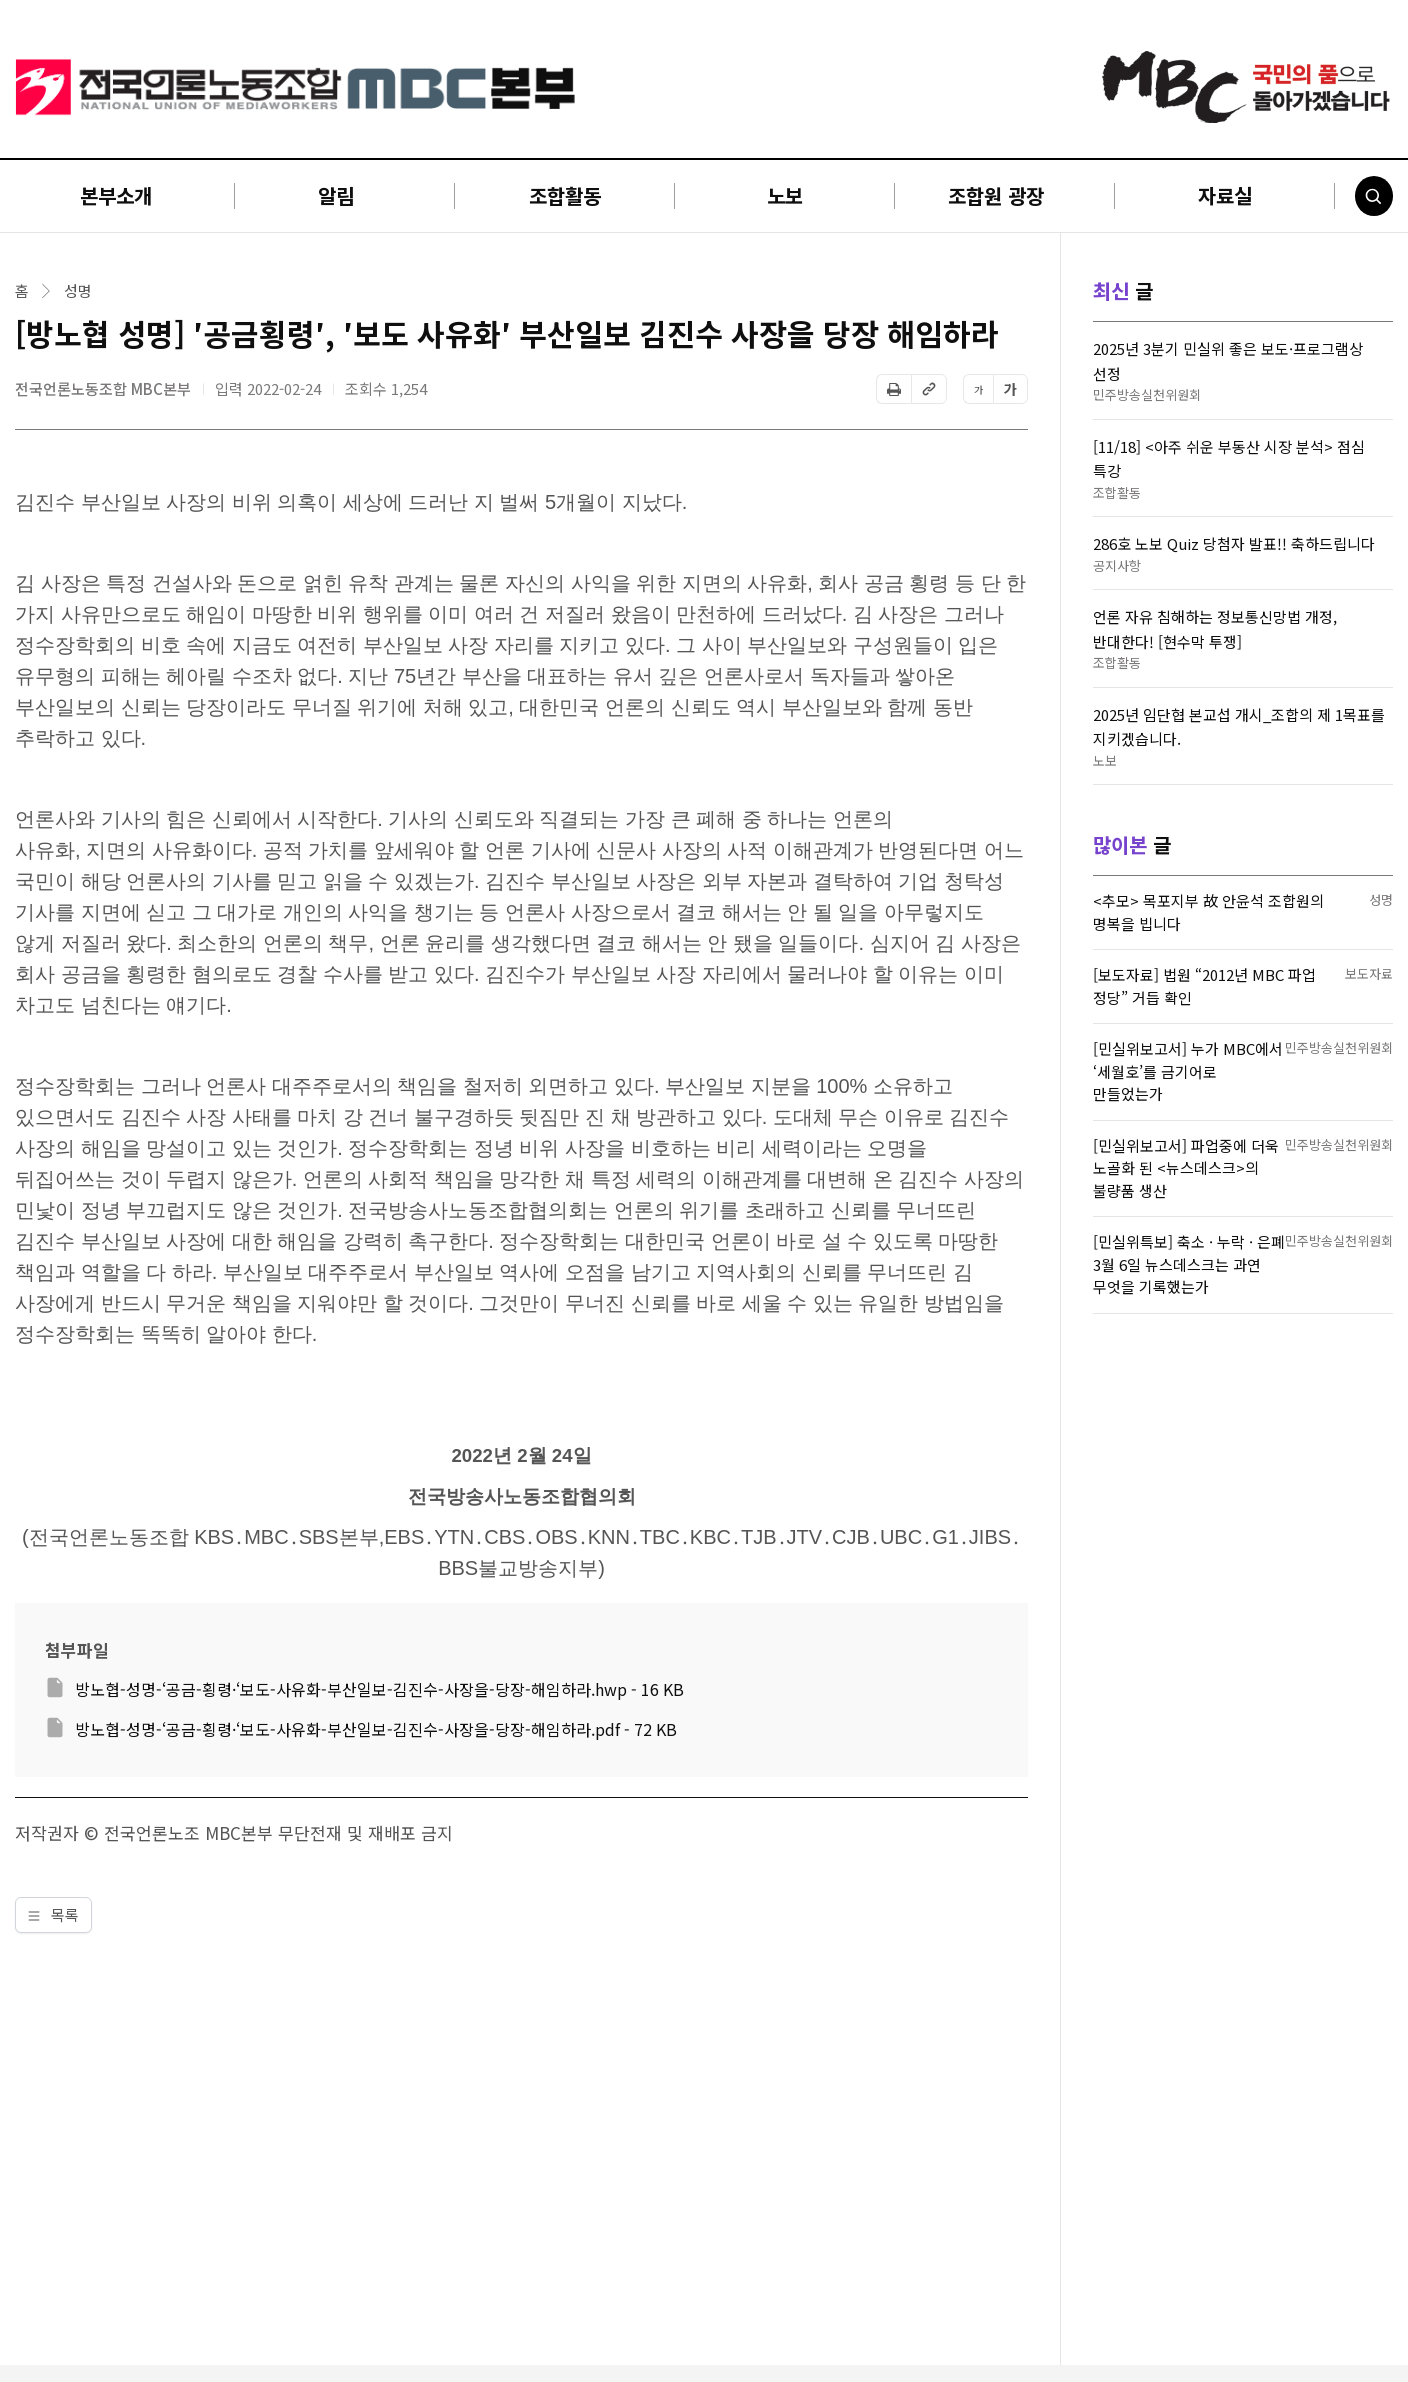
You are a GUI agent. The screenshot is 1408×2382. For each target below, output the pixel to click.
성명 (78, 291)
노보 (785, 195)
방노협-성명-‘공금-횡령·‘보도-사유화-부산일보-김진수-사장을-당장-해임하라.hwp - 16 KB (379, 1689)
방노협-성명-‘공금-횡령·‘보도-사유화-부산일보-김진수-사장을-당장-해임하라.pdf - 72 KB (376, 1729)
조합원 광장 (996, 195)
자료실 (1225, 195)
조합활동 (565, 195)
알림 (336, 195)
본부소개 (116, 195)
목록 (53, 1914)
